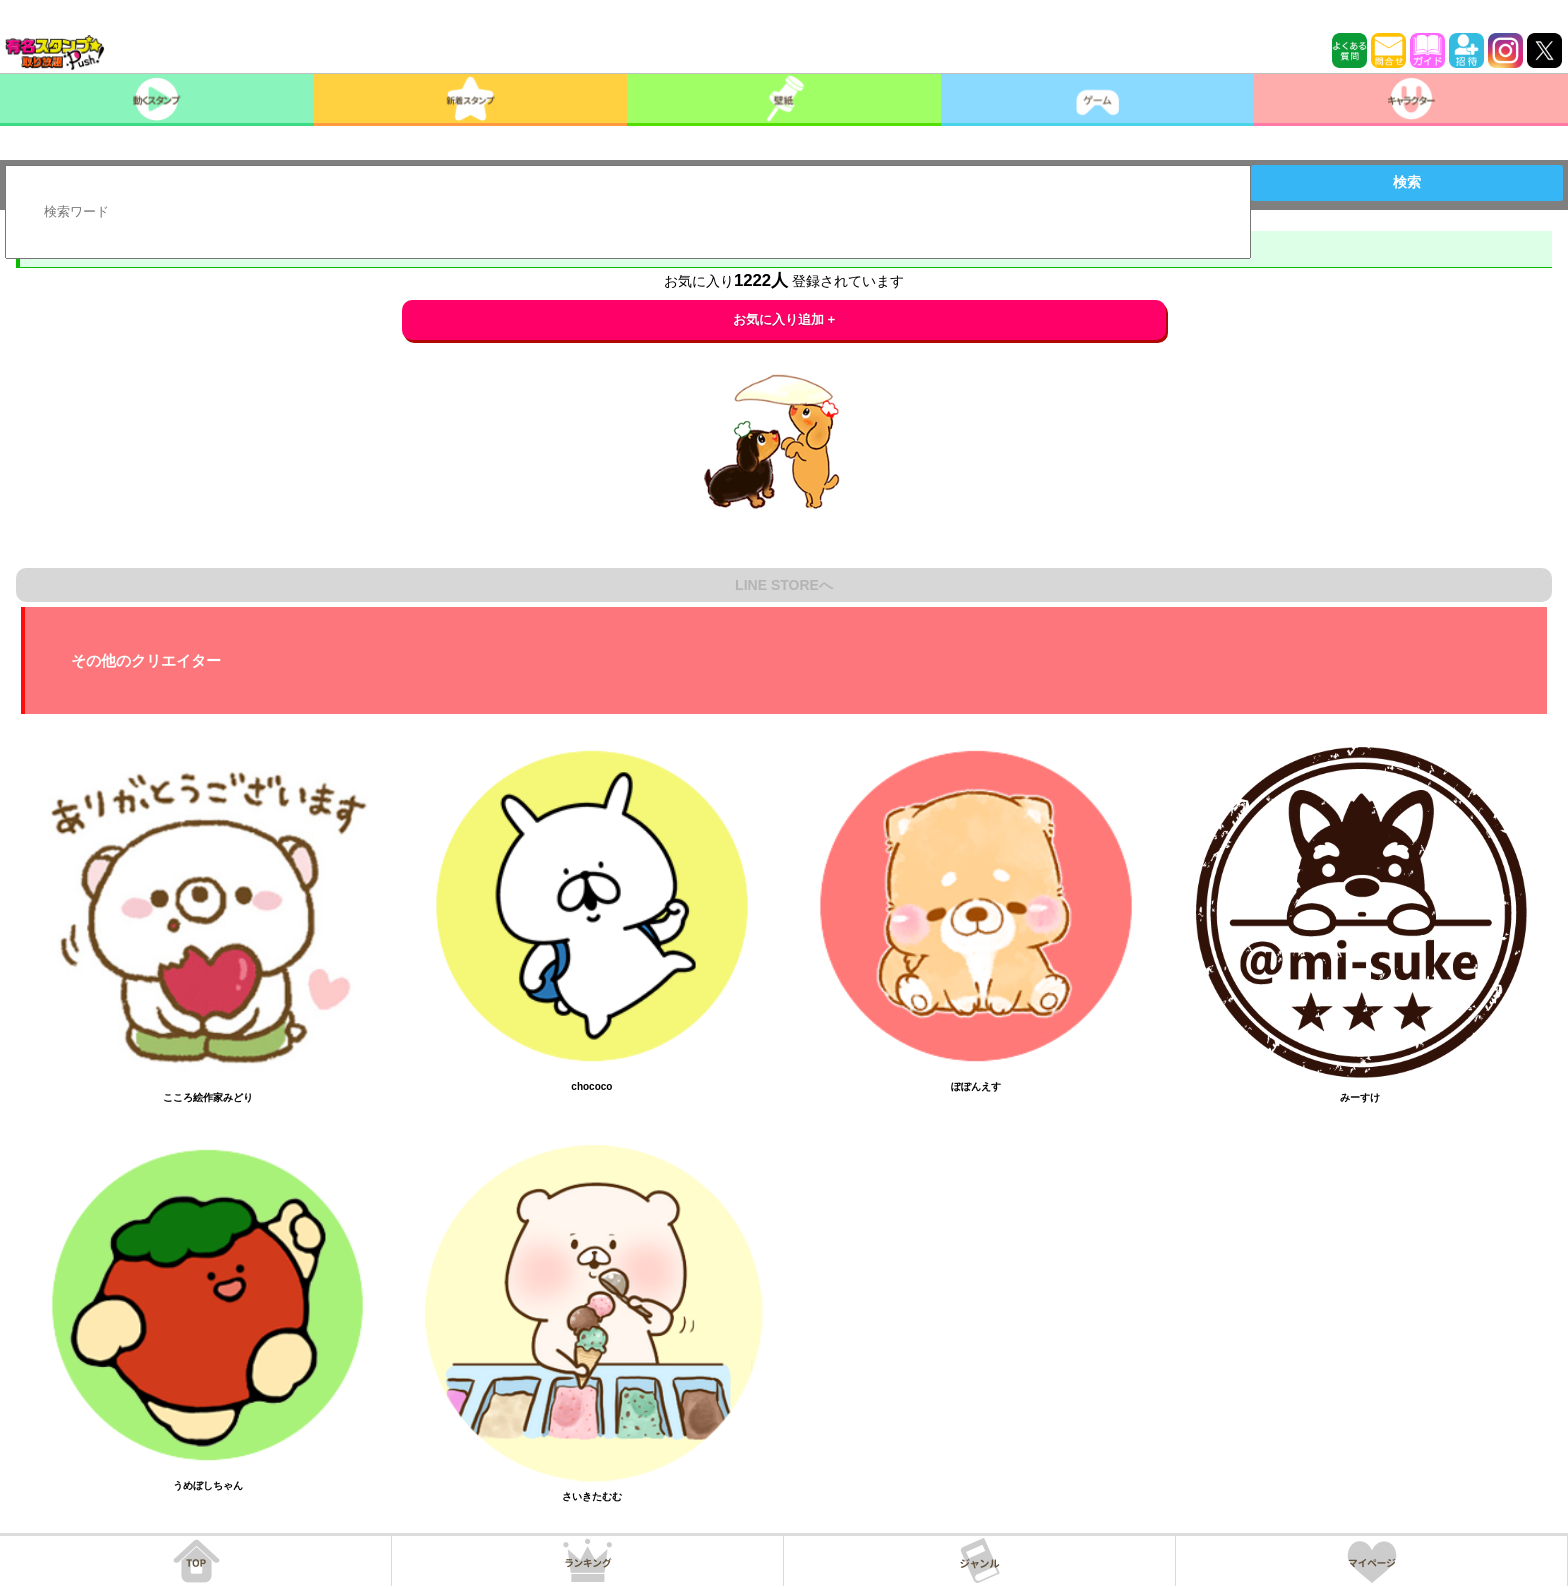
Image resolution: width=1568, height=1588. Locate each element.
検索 (1407, 182)
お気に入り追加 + (784, 319)
